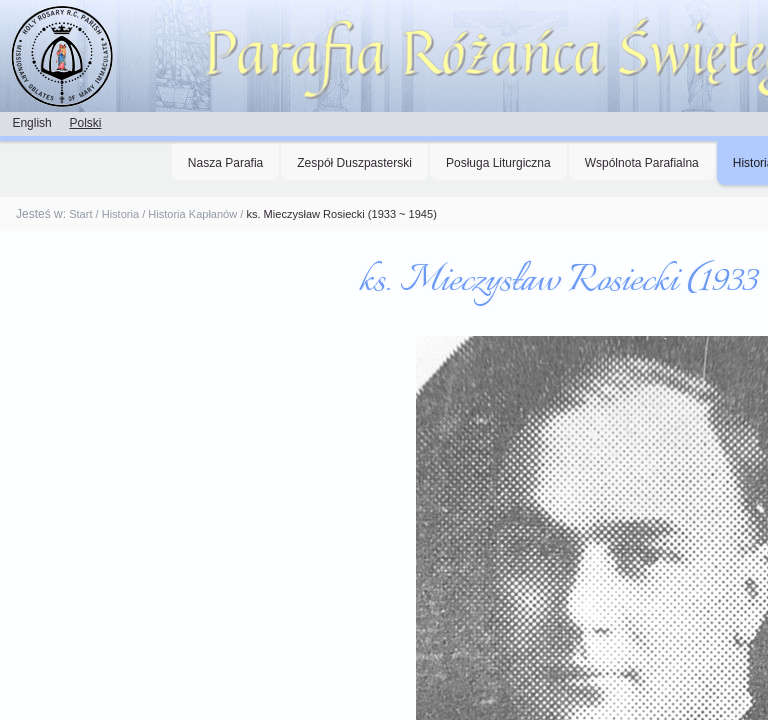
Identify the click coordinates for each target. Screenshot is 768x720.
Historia (120, 214)
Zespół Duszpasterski (354, 163)
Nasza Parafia (225, 163)
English (31, 123)
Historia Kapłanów (192, 214)
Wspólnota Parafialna (642, 163)
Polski (85, 123)
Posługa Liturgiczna (498, 163)
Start (80, 214)
